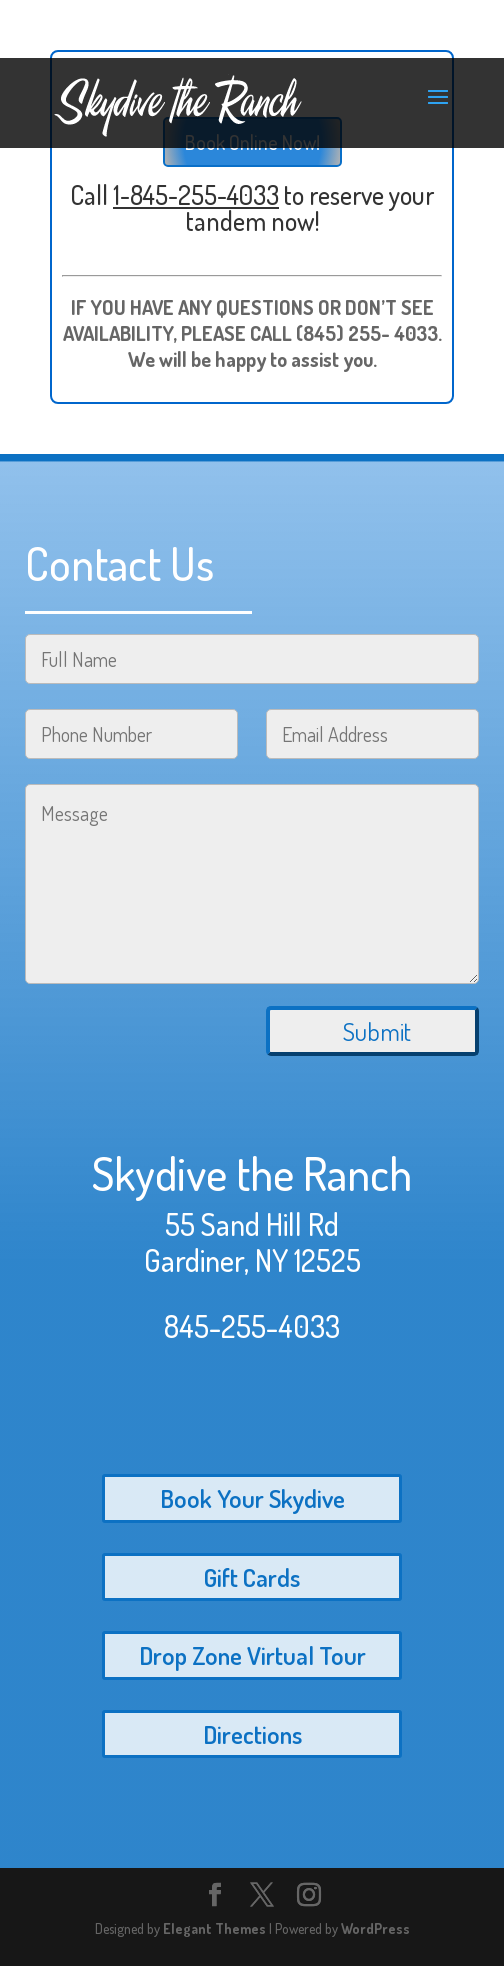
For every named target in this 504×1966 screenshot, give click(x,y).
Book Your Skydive (252, 1498)
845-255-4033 (252, 1326)
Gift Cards (252, 1577)
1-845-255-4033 (196, 194)
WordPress (375, 1928)
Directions (252, 1734)
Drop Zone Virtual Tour (252, 1655)
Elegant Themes (214, 1928)
